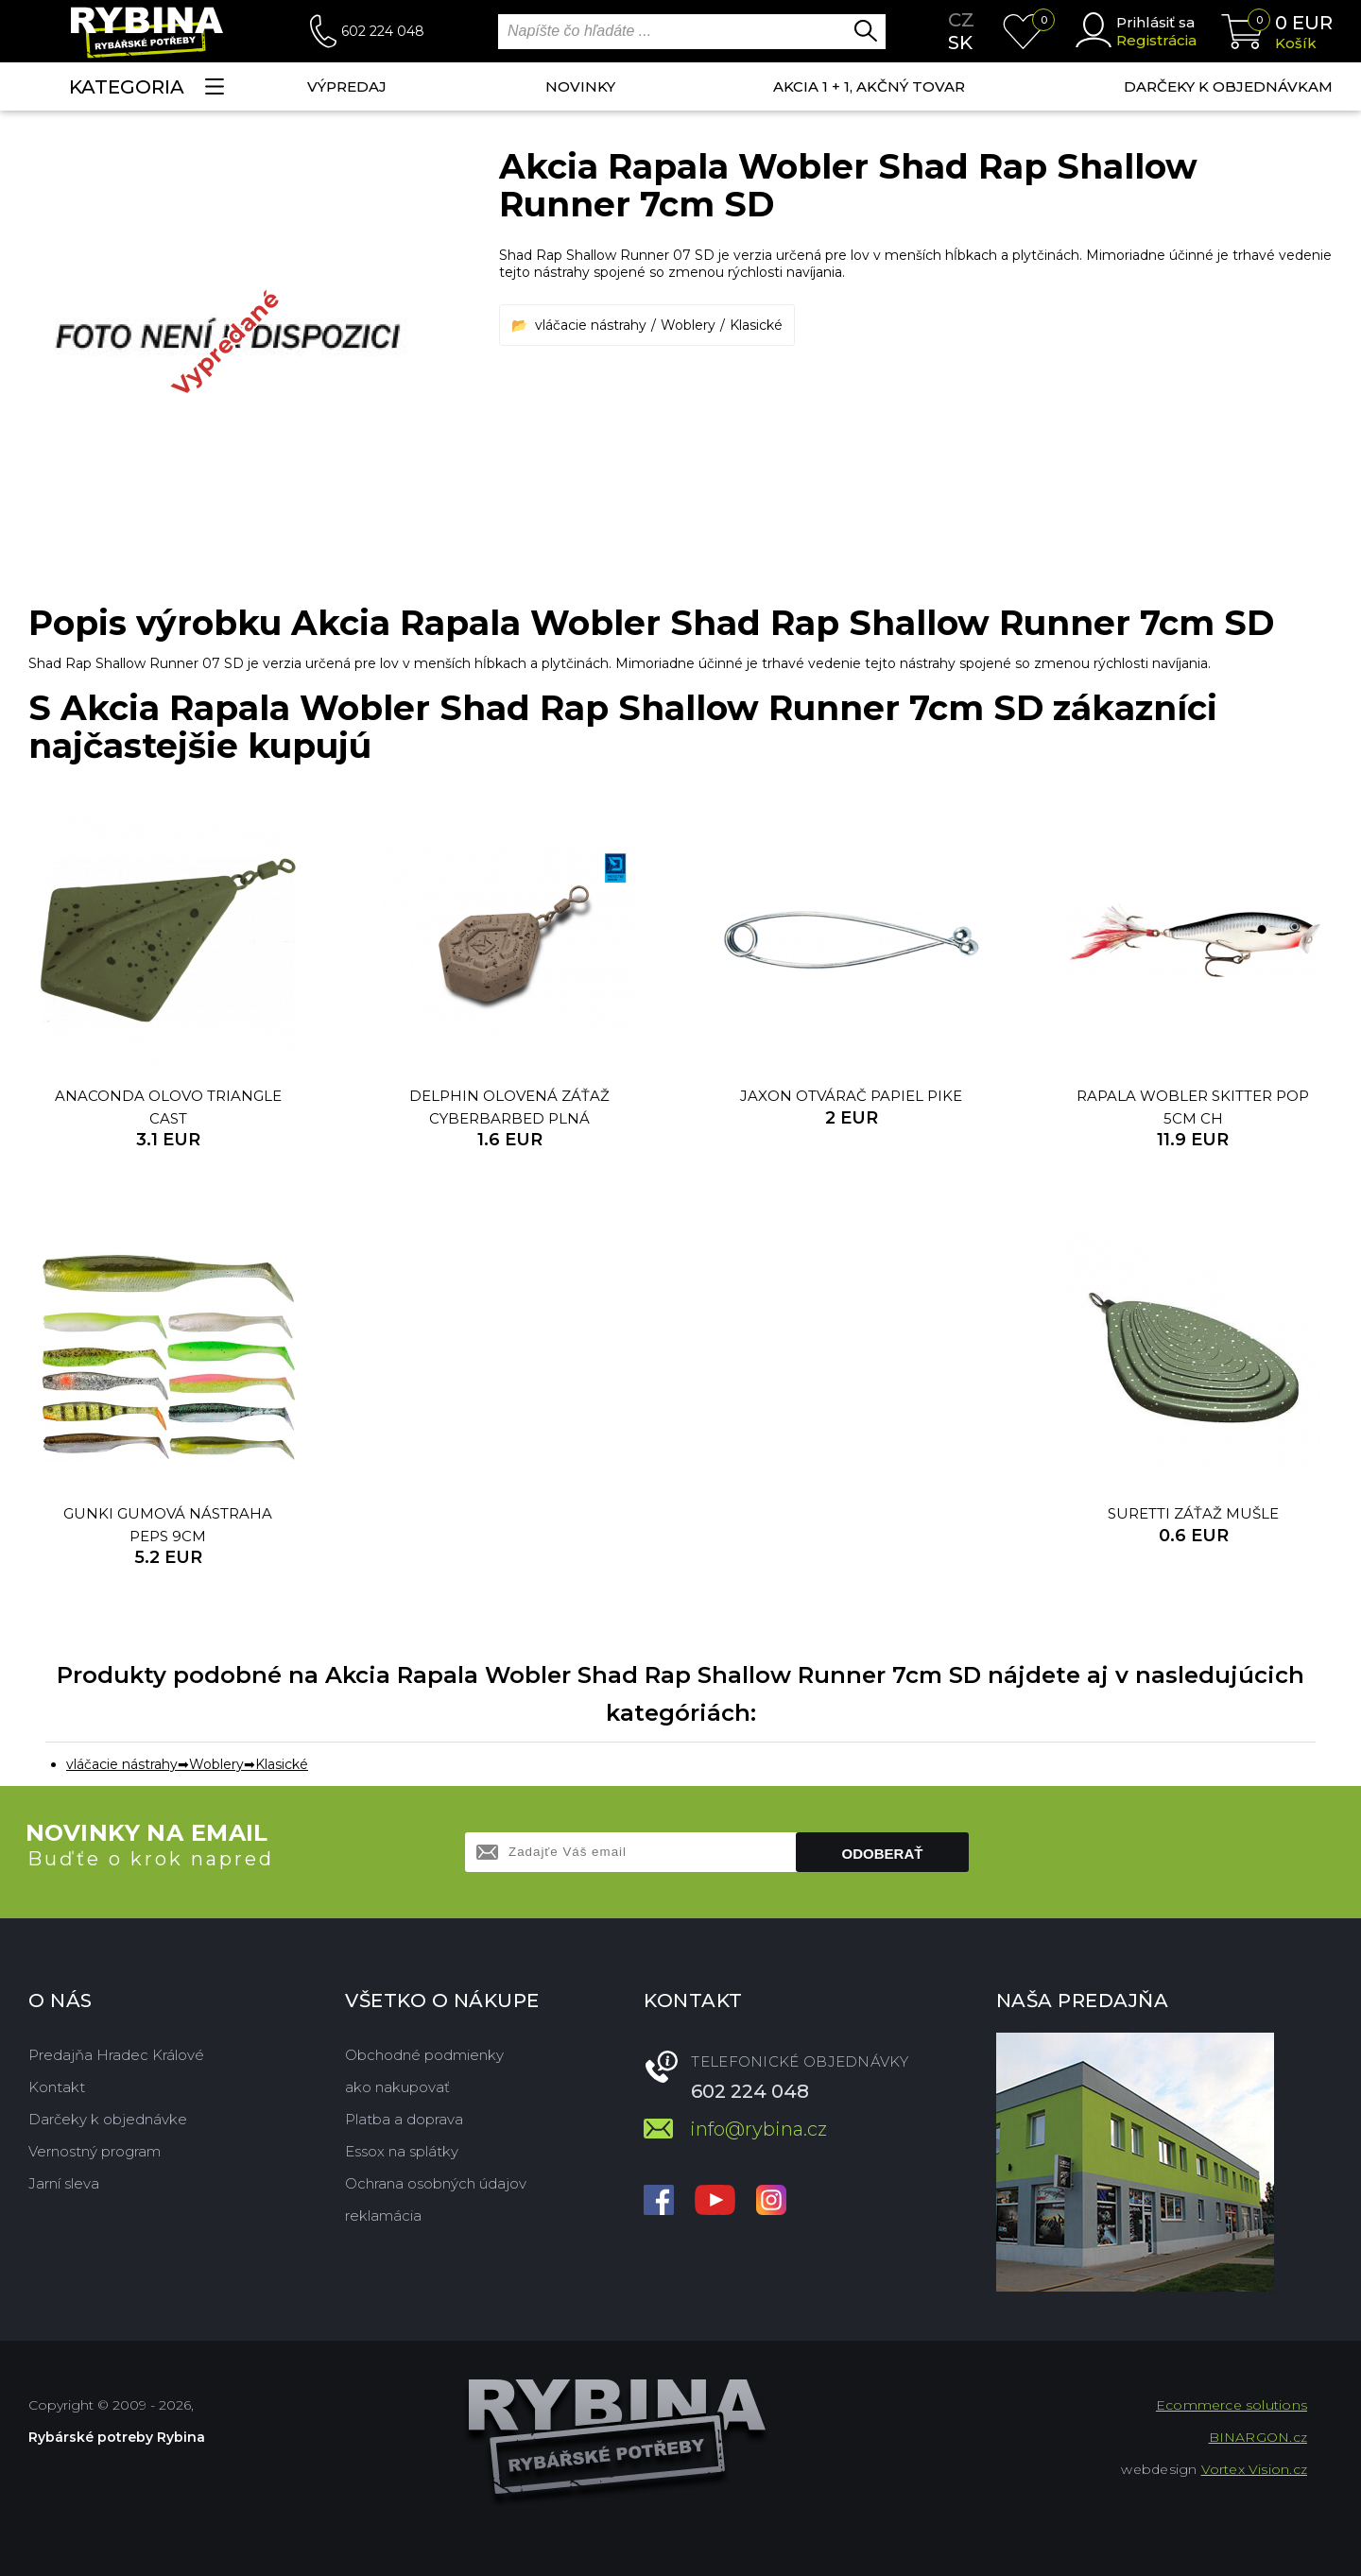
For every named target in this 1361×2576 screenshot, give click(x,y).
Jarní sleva (63, 2183)
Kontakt (56, 2087)
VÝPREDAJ (347, 86)
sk (960, 42)
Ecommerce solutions (1231, 2404)
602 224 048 (382, 31)
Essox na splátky (401, 2151)
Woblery (688, 325)
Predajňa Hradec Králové (116, 2055)
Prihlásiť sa (1155, 22)
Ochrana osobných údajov (435, 2183)
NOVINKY (580, 86)
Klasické (756, 325)
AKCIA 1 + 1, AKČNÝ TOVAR (869, 86)
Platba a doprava (404, 2119)
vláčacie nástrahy (590, 325)
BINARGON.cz (1258, 2437)
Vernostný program (94, 2151)
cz (961, 20)
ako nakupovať (397, 2087)
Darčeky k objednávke (107, 2119)
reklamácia (383, 2215)
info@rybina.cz (758, 2129)
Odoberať (882, 1854)
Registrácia (1156, 40)
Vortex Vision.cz (1254, 2469)
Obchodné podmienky (424, 2055)
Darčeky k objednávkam (1228, 86)
